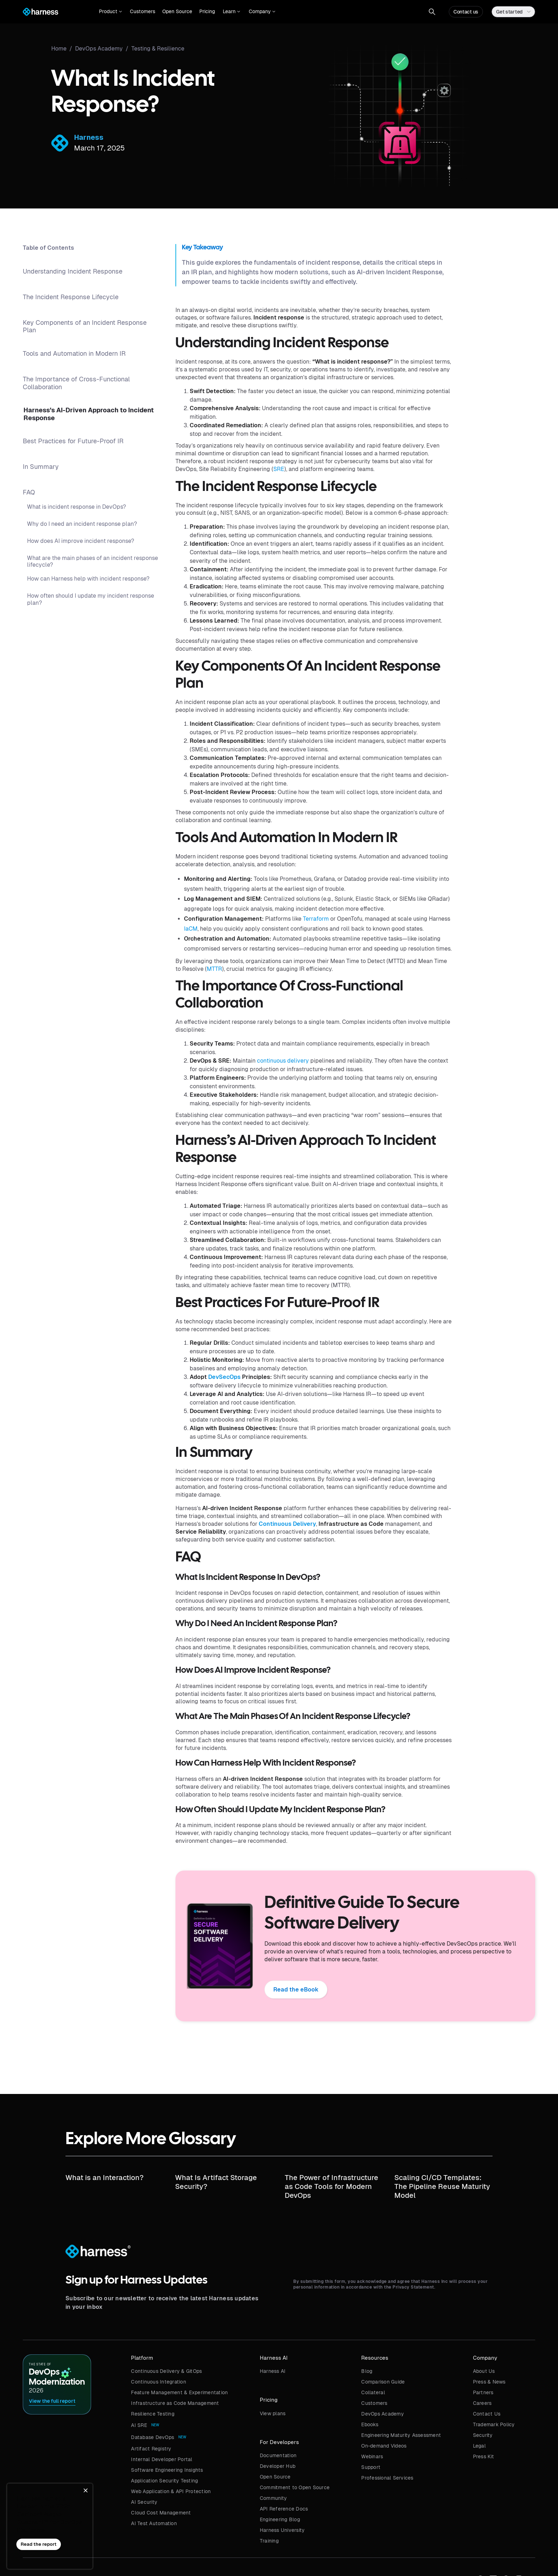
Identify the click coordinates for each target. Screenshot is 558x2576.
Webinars (372, 2456)
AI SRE (139, 2425)
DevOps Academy (382, 2413)
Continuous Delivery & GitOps (166, 2371)
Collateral (373, 2392)
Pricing (207, 11)
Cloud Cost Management (161, 2512)
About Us (484, 2371)
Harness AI (273, 2371)
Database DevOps (152, 2437)
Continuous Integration (158, 2381)
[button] (110, 11)
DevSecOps (224, 1377)
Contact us (465, 12)
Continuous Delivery (287, 1523)
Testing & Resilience (157, 48)
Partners (483, 2392)
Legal (479, 2445)
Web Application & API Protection (171, 2491)
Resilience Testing (152, 2413)
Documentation (278, 2455)
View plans (273, 2413)
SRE (278, 469)
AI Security (144, 2502)
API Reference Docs (284, 2508)
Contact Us (487, 2413)
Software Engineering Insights (167, 2469)
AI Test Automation (154, 2523)
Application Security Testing (164, 2480)
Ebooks (369, 2424)
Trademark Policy (494, 2424)
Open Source (177, 11)
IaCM (191, 928)
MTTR (214, 969)
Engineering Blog (280, 2519)
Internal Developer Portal (161, 2459)
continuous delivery (283, 1060)
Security (483, 2435)
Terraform (316, 918)
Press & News (489, 2381)
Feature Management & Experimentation (179, 2392)
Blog (366, 2371)
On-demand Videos (383, 2445)
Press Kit (483, 2456)
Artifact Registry (151, 2448)
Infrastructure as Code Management (175, 2403)
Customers (142, 11)
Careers (482, 2403)
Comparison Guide (383, 2381)
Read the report (39, 2544)
